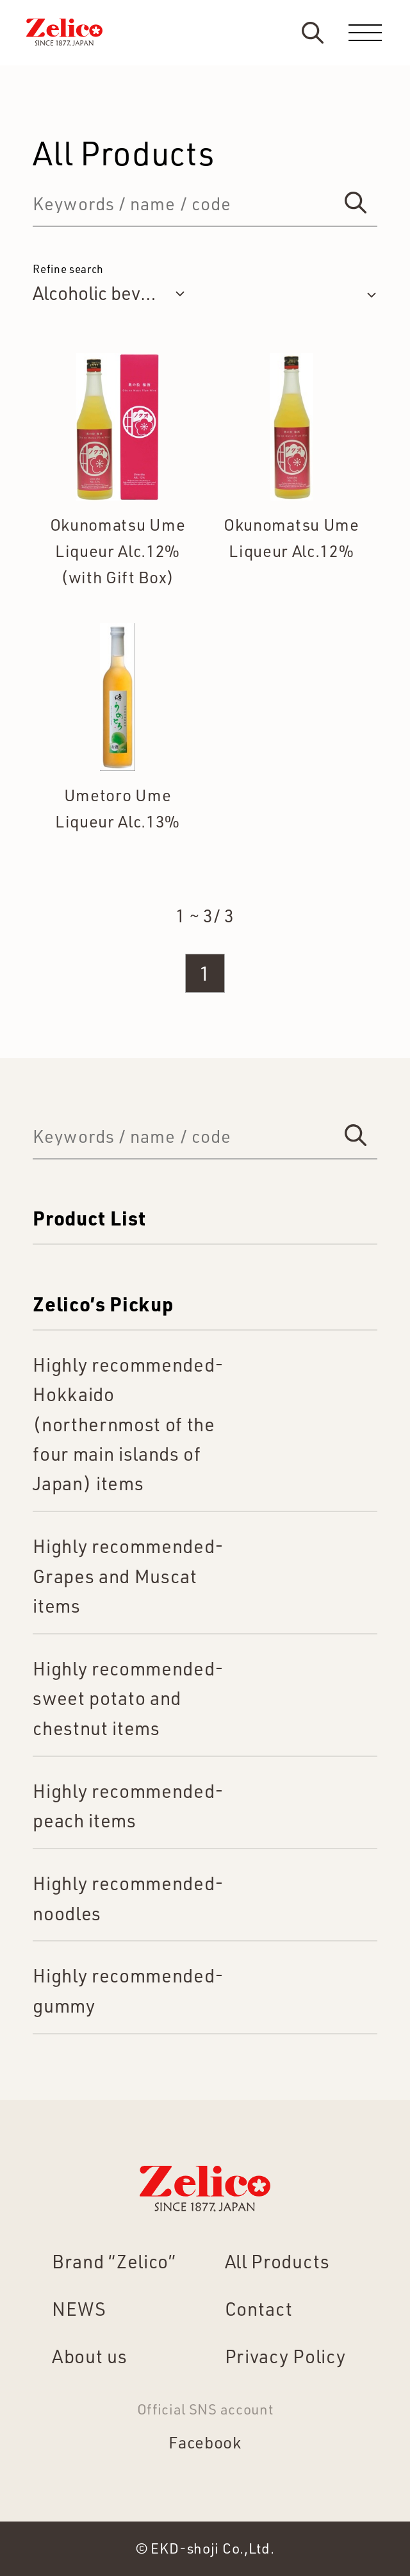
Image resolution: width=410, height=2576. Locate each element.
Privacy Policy (285, 2355)
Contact (259, 2308)
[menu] (365, 32)
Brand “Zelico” (114, 2260)
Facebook (204, 2441)
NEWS (79, 2308)
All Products (277, 2260)
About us (89, 2355)
